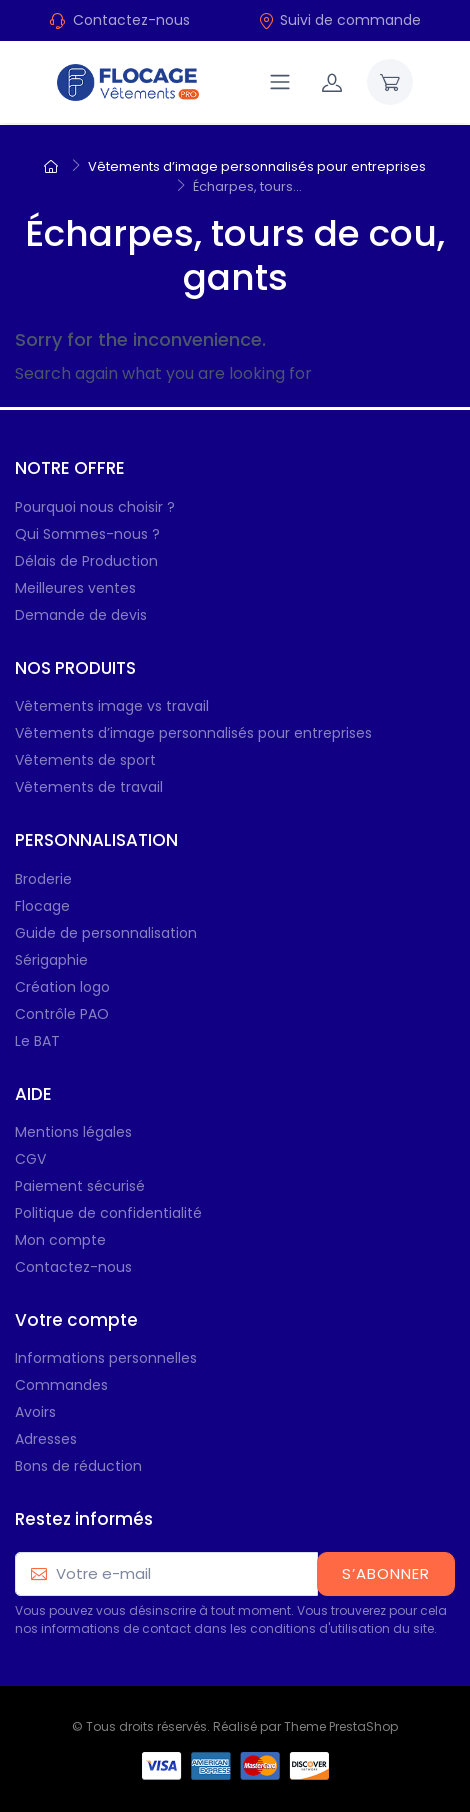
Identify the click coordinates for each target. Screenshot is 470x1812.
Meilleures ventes (75, 588)
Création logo (62, 987)
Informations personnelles (106, 1358)
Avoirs (35, 1412)
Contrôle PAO (62, 1014)
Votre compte (76, 1320)
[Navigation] (280, 82)
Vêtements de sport (85, 760)
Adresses (46, 1439)
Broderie (43, 879)
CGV (30, 1159)
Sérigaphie (51, 960)
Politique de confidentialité (108, 1213)
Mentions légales (73, 1132)
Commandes (61, 1385)
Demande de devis (81, 615)
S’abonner (386, 1573)
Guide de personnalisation (106, 933)
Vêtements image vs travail (112, 706)
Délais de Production (86, 561)
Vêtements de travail (89, 787)
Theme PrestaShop (341, 1726)
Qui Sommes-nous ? (87, 534)
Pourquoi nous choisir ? (95, 507)
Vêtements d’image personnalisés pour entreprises (193, 733)
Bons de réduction (78, 1466)
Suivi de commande (339, 20)
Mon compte (60, 1240)
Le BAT (37, 1041)
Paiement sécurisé (80, 1186)
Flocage (42, 906)
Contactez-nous (131, 20)
